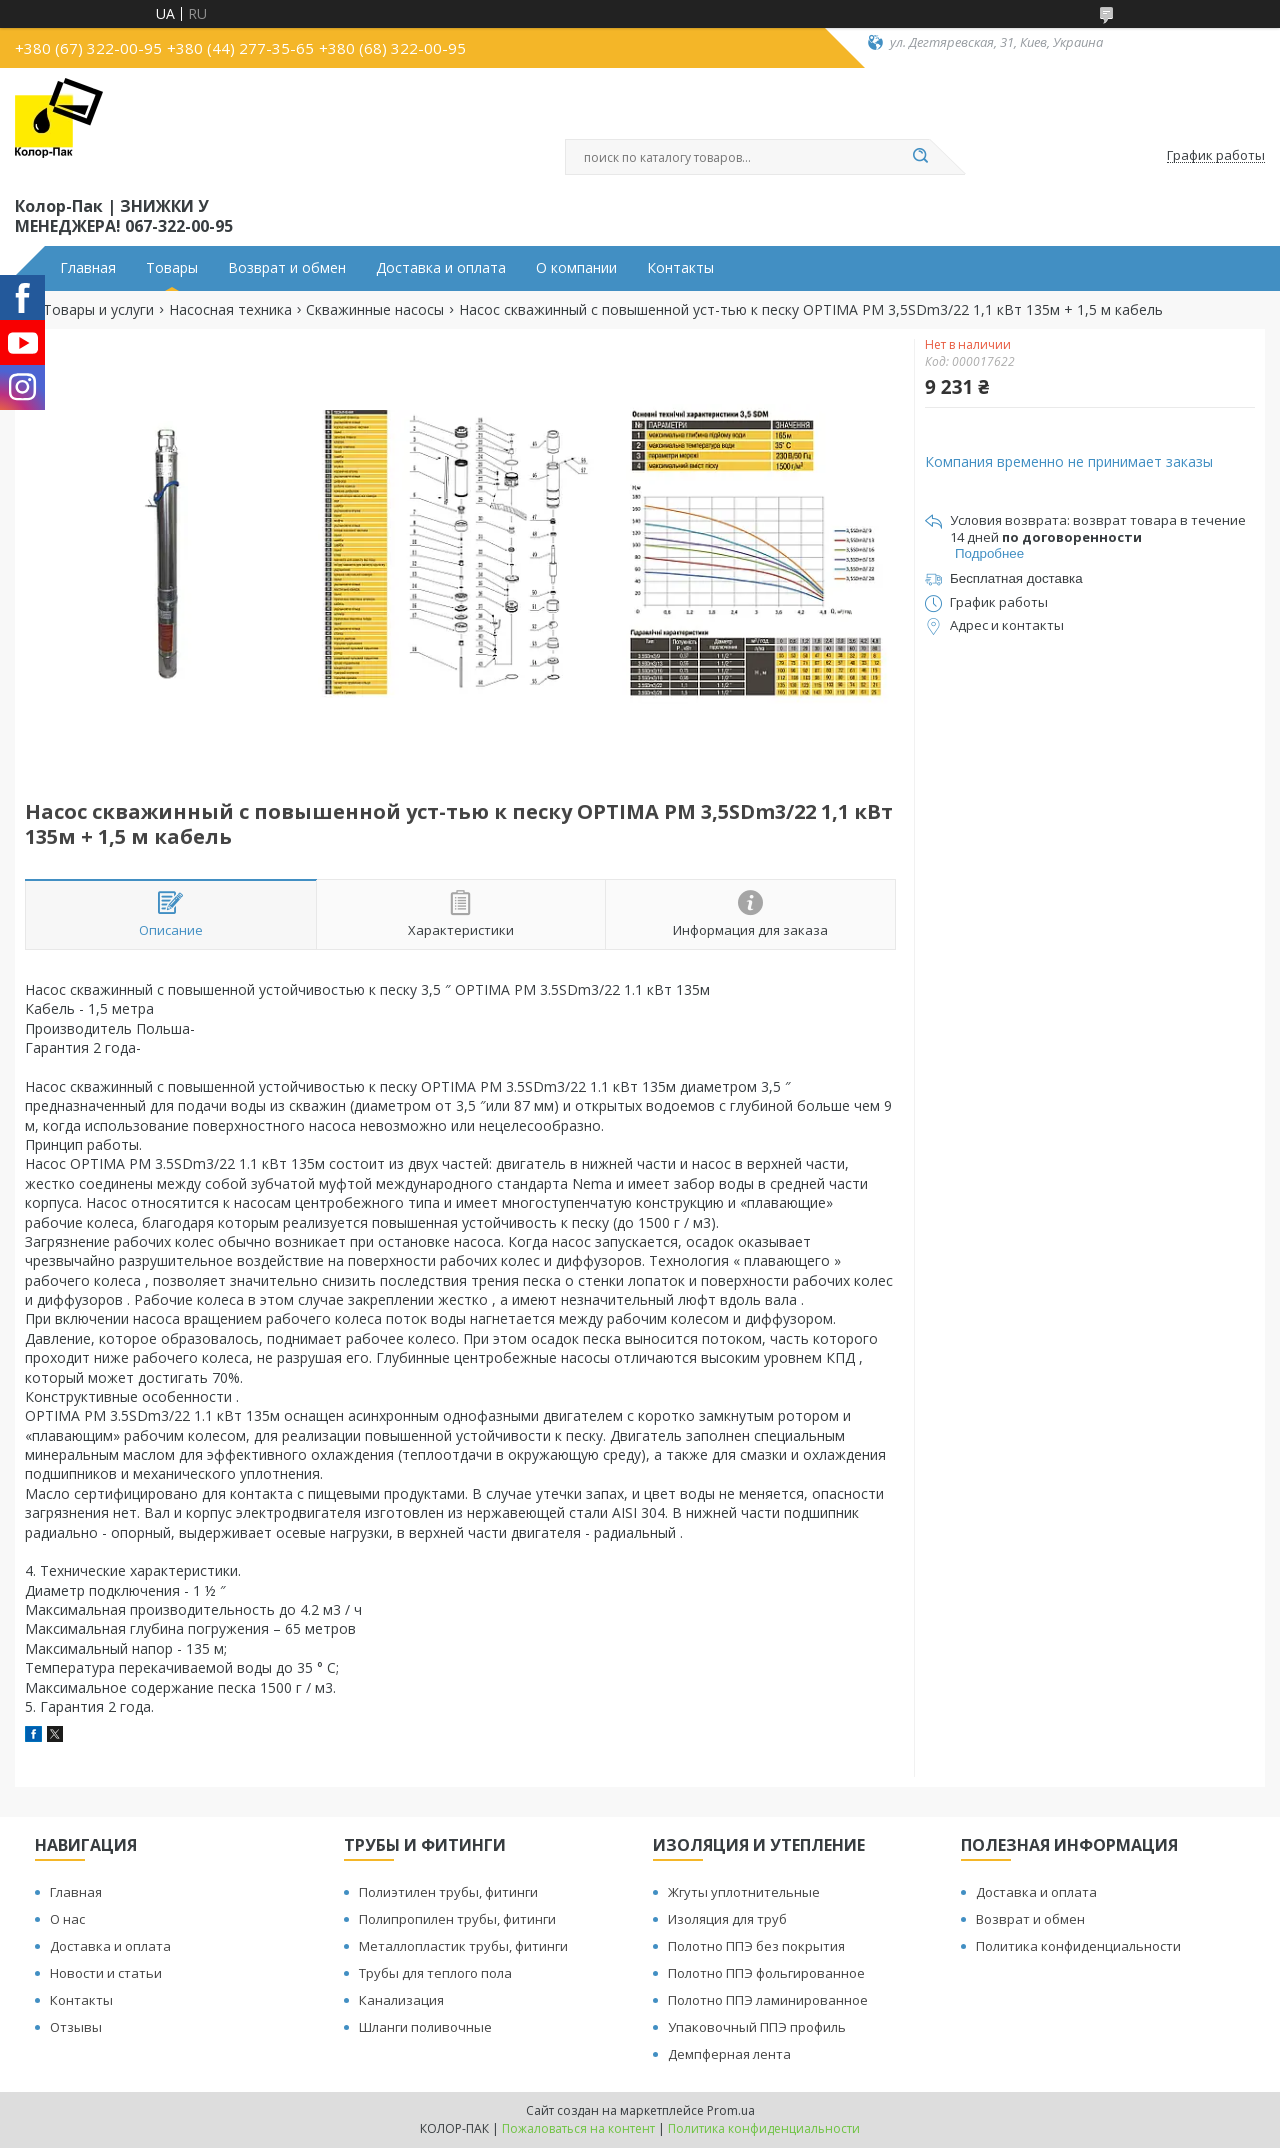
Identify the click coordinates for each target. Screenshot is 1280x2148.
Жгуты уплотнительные (744, 1892)
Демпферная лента (729, 2054)
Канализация (401, 2000)
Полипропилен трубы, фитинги (457, 1919)
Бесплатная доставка (1016, 578)
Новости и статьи (106, 1973)
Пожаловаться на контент (578, 2128)
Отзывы (76, 2027)
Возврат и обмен (287, 268)
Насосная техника (230, 310)
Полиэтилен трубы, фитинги (448, 1892)
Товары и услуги (98, 310)
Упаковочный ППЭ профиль (757, 2027)
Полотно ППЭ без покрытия (756, 1946)
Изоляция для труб (727, 1919)
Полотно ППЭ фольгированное (766, 1973)
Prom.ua (731, 2110)
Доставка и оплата (441, 268)
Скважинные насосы (375, 310)
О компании (576, 268)
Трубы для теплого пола (435, 1973)
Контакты (680, 268)
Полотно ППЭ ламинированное (768, 2000)
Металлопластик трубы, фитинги (463, 1946)
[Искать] (920, 157)
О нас (67, 1919)
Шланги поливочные (425, 2027)
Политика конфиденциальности (1078, 1946)
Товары (172, 268)
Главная (88, 268)
